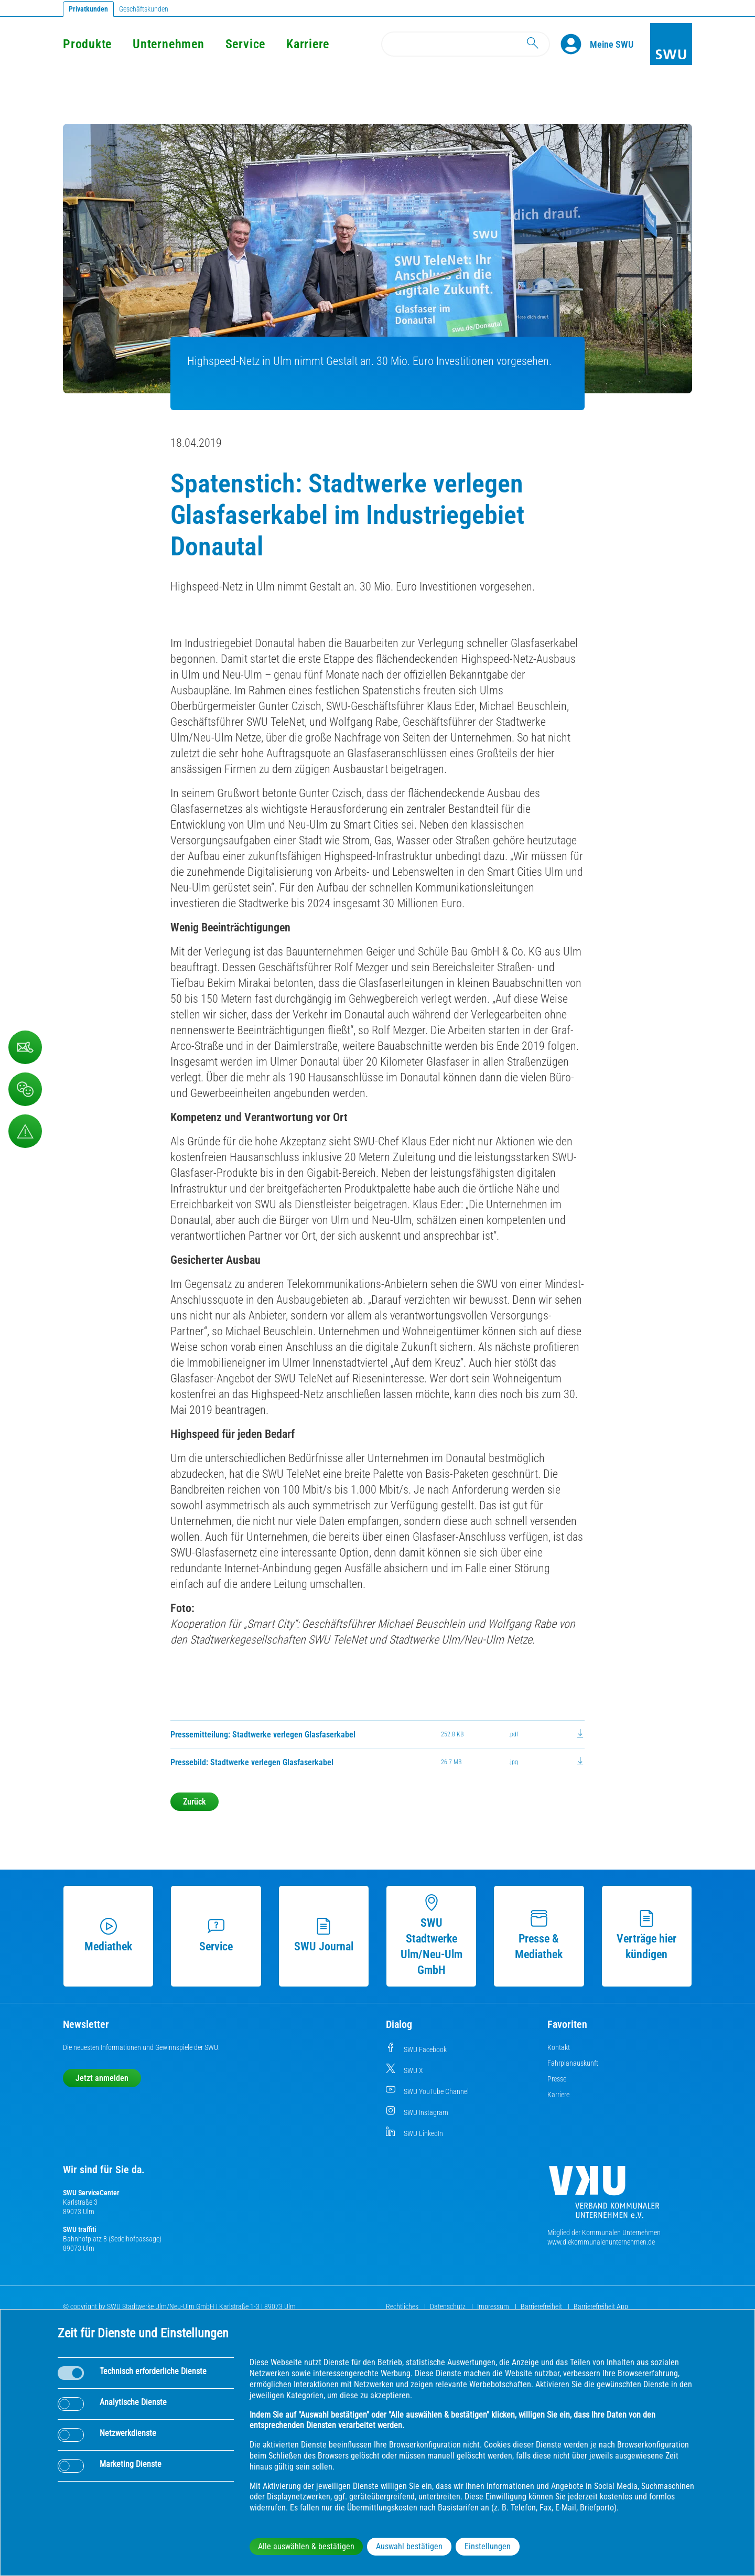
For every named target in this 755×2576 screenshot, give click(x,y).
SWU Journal (323, 1935)
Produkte (87, 44)
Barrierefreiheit (542, 2306)
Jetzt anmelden (102, 2078)
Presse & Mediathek (539, 1935)
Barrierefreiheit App (601, 2306)
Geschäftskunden (143, 9)
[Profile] (575, 44)
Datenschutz (448, 2306)
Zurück (194, 1802)
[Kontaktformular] (25, 1047)
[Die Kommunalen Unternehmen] (604, 2196)
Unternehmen (168, 44)
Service (245, 44)
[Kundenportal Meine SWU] (611, 44)
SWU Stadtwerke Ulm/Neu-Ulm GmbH (431, 1935)
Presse (556, 2079)
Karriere (307, 44)
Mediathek (108, 1935)
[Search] (465, 44)
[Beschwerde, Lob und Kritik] (25, 1089)
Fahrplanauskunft (572, 2063)
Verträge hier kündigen (646, 1935)
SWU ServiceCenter (91, 2192)
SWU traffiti (79, 2229)
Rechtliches (403, 2306)
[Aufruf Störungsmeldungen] (25, 1131)
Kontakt (558, 2047)
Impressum (494, 2306)
